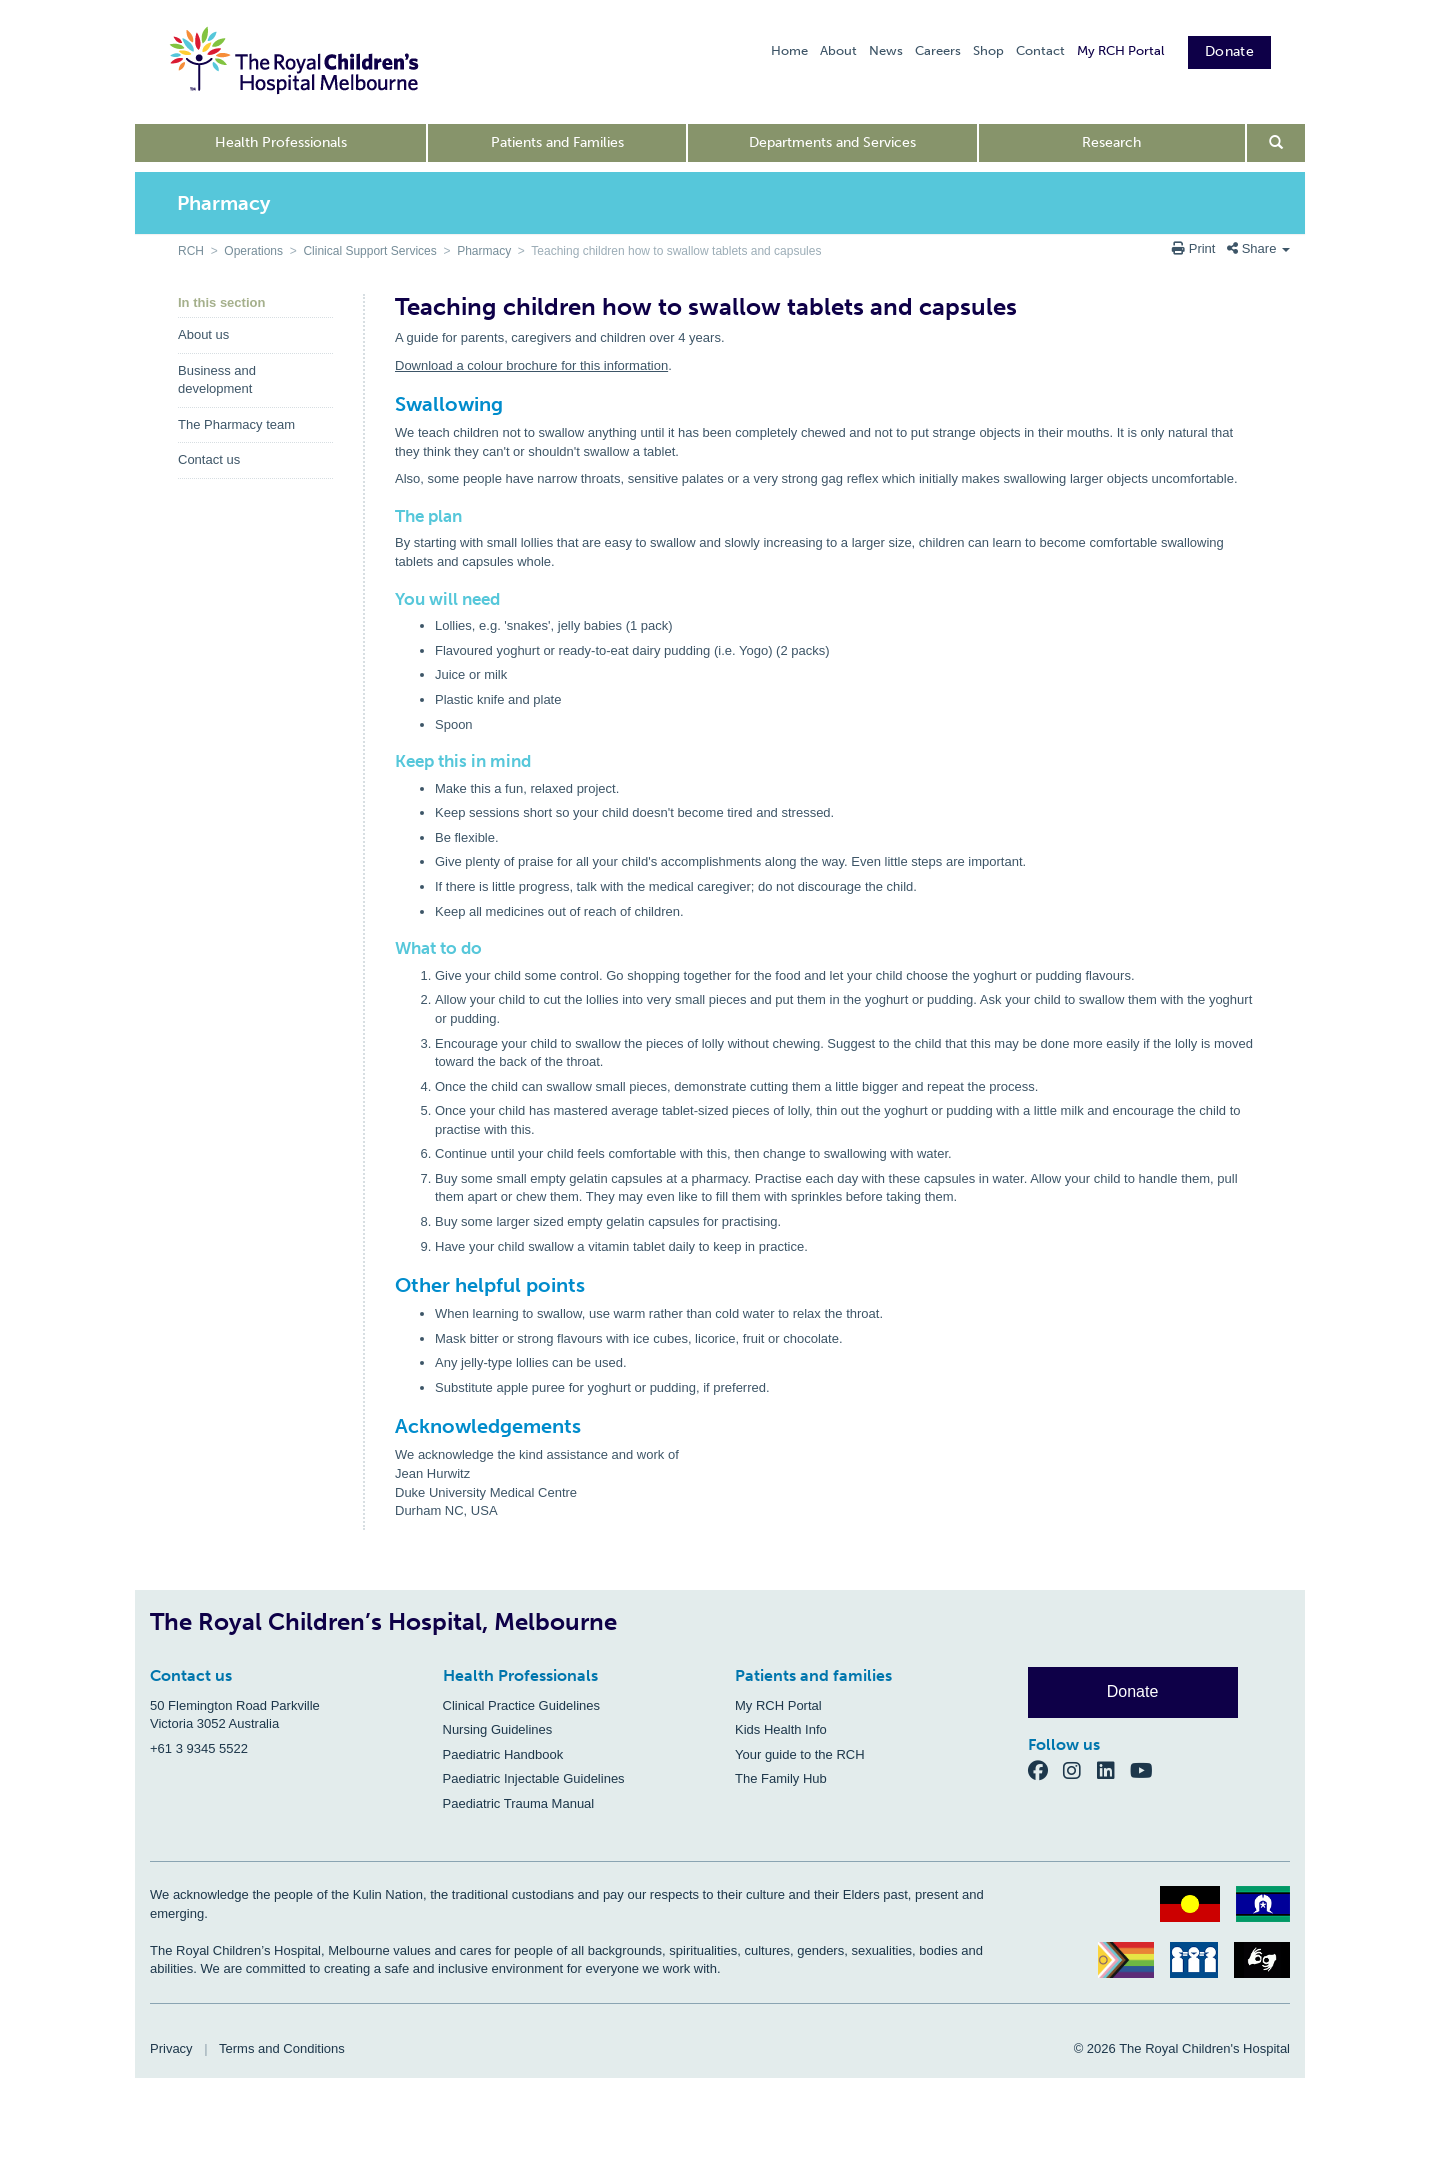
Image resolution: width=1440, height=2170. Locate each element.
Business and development (217, 380)
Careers (938, 50)
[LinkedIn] (1114, 1770)
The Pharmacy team (236, 424)
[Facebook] (1046, 1770)
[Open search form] (1276, 143)
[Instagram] (1080, 1770)
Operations (253, 251)
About (838, 50)
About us (203, 334)
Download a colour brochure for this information (531, 365)
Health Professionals (281, 142)
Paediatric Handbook (503, 1754)
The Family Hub (781, 1778)
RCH (191, 251)
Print (1195, 248)
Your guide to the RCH (800, 1754)
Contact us (209, 459)
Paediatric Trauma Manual (519, 1803)
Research (1111, 142)
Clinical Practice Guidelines (522, 1705)
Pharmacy (484, 251)
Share (1258, 248)
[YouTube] (1147, 1770)
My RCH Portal (1120, 50)
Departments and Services (832, 142)
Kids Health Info (781, 1729)
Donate (1229, 51)
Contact (1040, 50)
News (886, 50)
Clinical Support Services (369, 251)
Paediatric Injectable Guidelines (534, 1778)
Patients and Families (557, 142)
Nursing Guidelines (498, 1729)
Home (789, 50)
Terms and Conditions (282, 2048)
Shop (988, 50)
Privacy (171, 2048)
